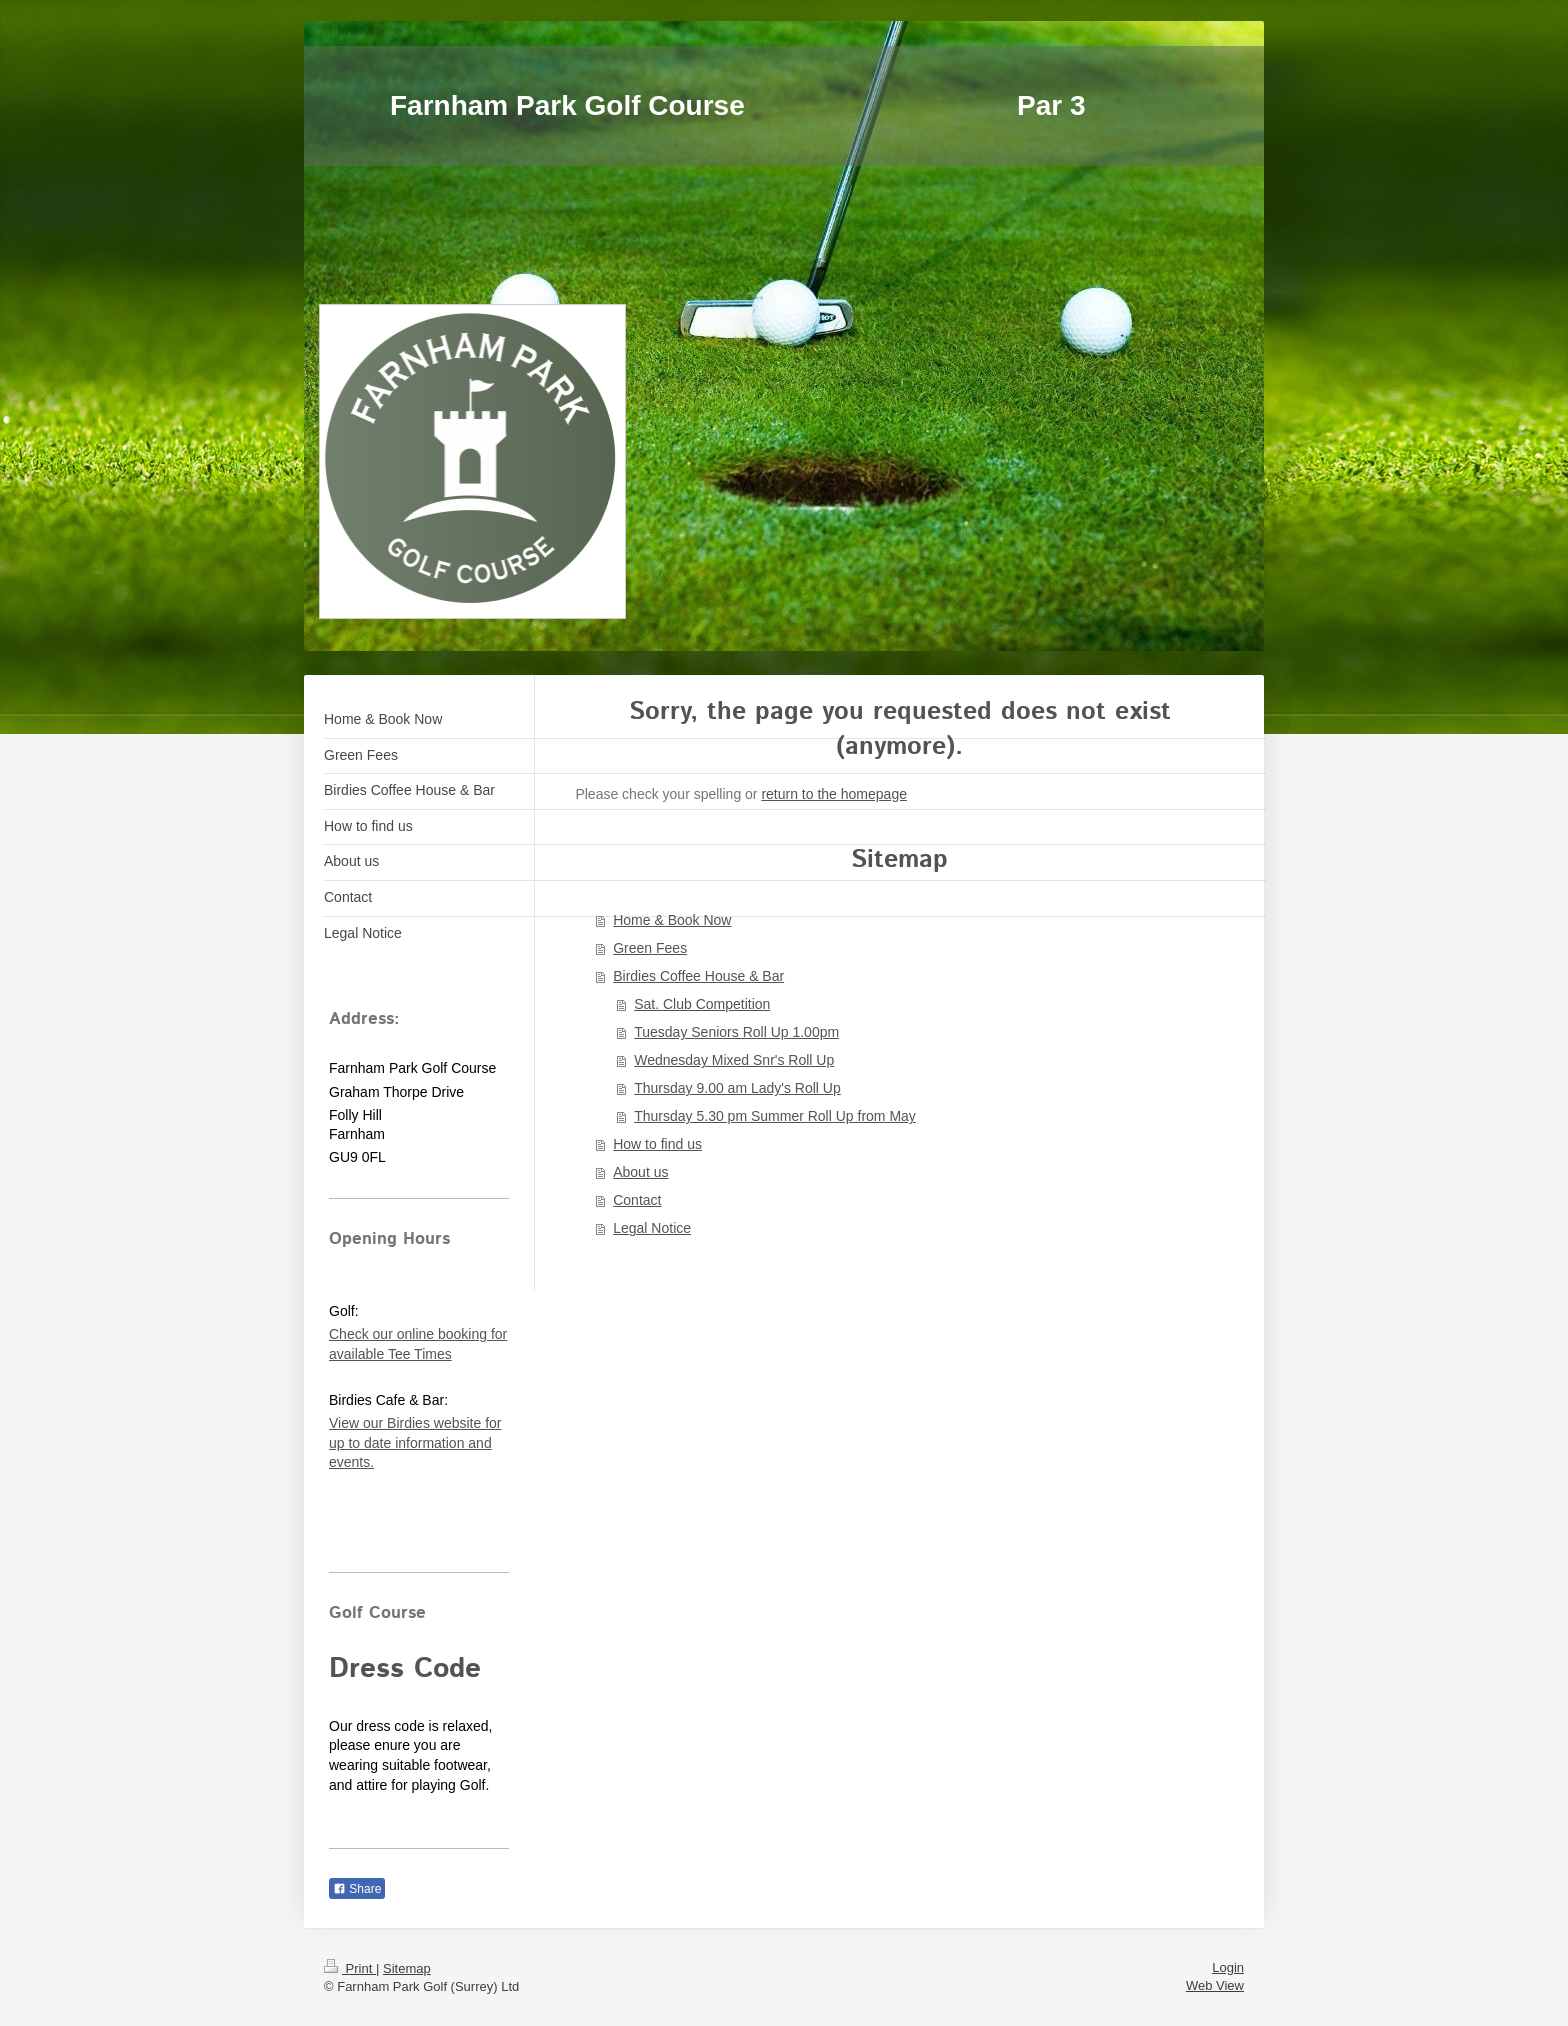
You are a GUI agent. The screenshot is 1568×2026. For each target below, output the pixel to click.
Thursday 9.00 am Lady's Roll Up (737, 1088)
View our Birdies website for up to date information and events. (415, 1442)
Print (350, 1968)
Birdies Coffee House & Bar (698, 976)
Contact (637, 1200)
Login (1228, 1967)
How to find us (657, 1144)
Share (357, 1889)
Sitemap (407, 1968)
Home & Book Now (672, 920)
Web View (1215, 1985)
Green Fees (650, 948)
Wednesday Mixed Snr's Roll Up (734, 1060)
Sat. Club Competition (702, 1004)
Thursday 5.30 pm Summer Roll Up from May (775, 1116)
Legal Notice (652, 1228)
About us (640, 1172)
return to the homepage (834, 794)
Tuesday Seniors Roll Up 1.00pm (736, 1032)
